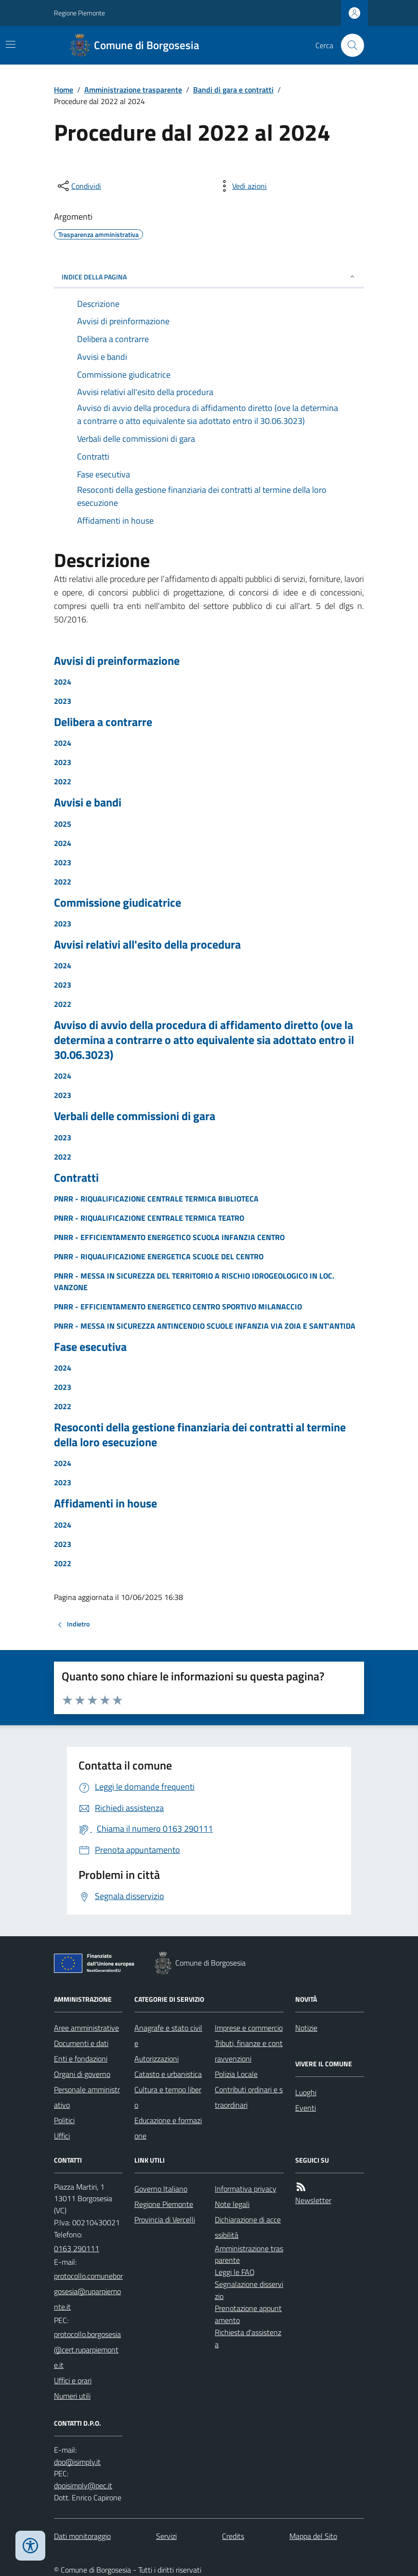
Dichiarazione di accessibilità (248, 2227)
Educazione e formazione (168, 2127)
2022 (62, 781)
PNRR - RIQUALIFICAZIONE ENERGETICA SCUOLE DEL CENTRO (158, 1256)
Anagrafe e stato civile (168, 2035)
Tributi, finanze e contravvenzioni (249, 2050)
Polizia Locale (236, 2074)
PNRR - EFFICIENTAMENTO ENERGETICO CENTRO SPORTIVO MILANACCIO (178, 1306)
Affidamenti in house (105, 1503)
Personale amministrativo (87, 2097)
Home (63, 89)
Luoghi (305, 2092)
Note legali (232, 2204)
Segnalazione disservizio (249, 2290)
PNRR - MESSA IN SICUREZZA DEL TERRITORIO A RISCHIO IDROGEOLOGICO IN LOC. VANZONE (194, 1281)
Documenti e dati (81, 2043)
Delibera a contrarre (103, 721)
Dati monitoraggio (82, 2536)
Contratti (76, 1177)
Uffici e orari (72, 2380)
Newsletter (313, 2200)
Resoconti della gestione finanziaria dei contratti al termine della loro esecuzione (200, 1435)
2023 (62, 701)
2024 (62, 681)
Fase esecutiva (90, 1346)
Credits (233, 2536)
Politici (64, 2120)
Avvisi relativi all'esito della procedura (147, 944)
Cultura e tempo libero (167, 2097)
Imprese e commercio (249, 2028)
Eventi (305, 2108)
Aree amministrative (86, 2028)
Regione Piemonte (79, 13)
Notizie (306, 2028)
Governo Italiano (160, 2188)
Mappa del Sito (313, 2536)
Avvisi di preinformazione (117, 660)
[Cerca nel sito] (348, 45)
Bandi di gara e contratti (233, 89)
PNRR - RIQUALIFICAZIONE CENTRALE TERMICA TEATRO (149, 1218)
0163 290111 (76, 2248)
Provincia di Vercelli (164, 2219)
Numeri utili (72, 2396)
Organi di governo (82, 2074)
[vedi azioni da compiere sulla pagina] (242, 186)
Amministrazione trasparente (133, 89)
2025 (62, 824)
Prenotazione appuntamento (248, 2314)
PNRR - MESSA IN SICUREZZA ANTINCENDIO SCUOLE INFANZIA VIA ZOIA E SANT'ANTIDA (204, 1326)
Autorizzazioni (156, 2058)
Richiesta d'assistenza (248, 2338)
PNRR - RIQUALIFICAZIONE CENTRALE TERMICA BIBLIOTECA (156, 1198)
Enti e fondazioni (80, 2058)
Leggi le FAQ (235, 2272)
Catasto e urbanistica (168, 2074)
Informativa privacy (245, 2188)
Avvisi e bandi (87, 802)
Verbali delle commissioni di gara (134, 1116)
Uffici (62, 2135)
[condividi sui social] (78, 186)
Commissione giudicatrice (117, 902)
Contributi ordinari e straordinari (249, 2097)
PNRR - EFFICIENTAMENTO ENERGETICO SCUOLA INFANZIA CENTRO (169, 1237)
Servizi (166, 2536)
